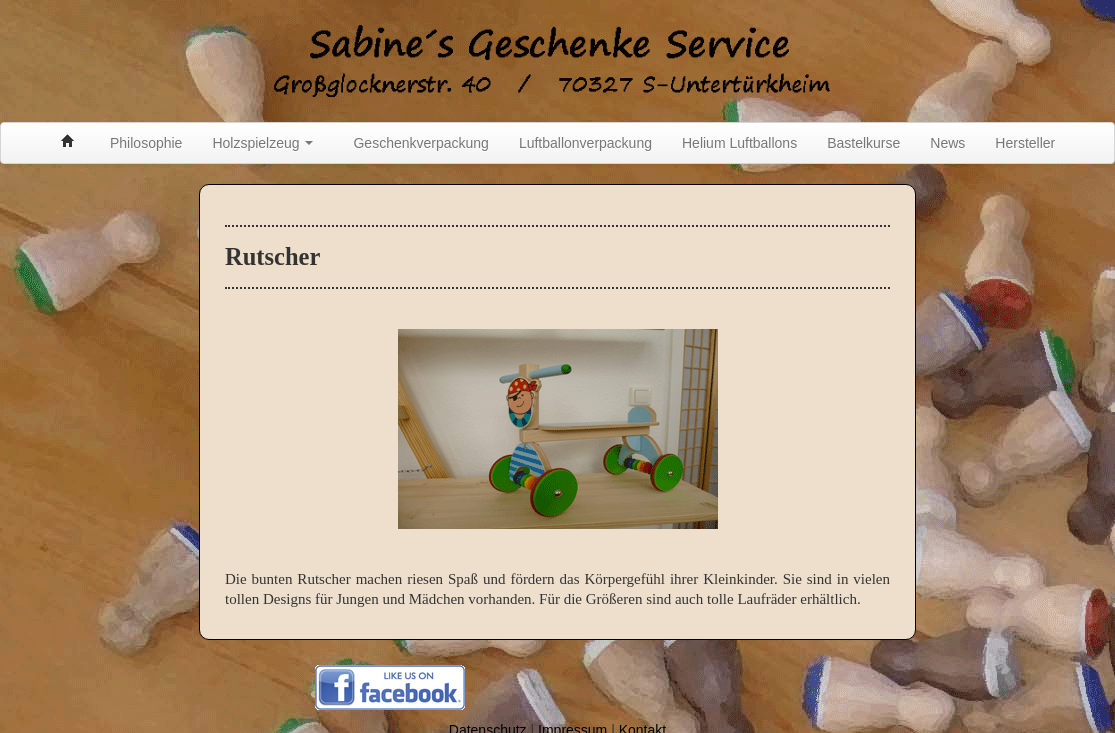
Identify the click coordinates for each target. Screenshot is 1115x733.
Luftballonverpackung (585, 143)
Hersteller (1025, 143)
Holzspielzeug (262, 143)
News (947, 143)
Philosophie (146, 143)
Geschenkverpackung (420, 143)
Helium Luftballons (739, 143)
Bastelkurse (863, 143)
